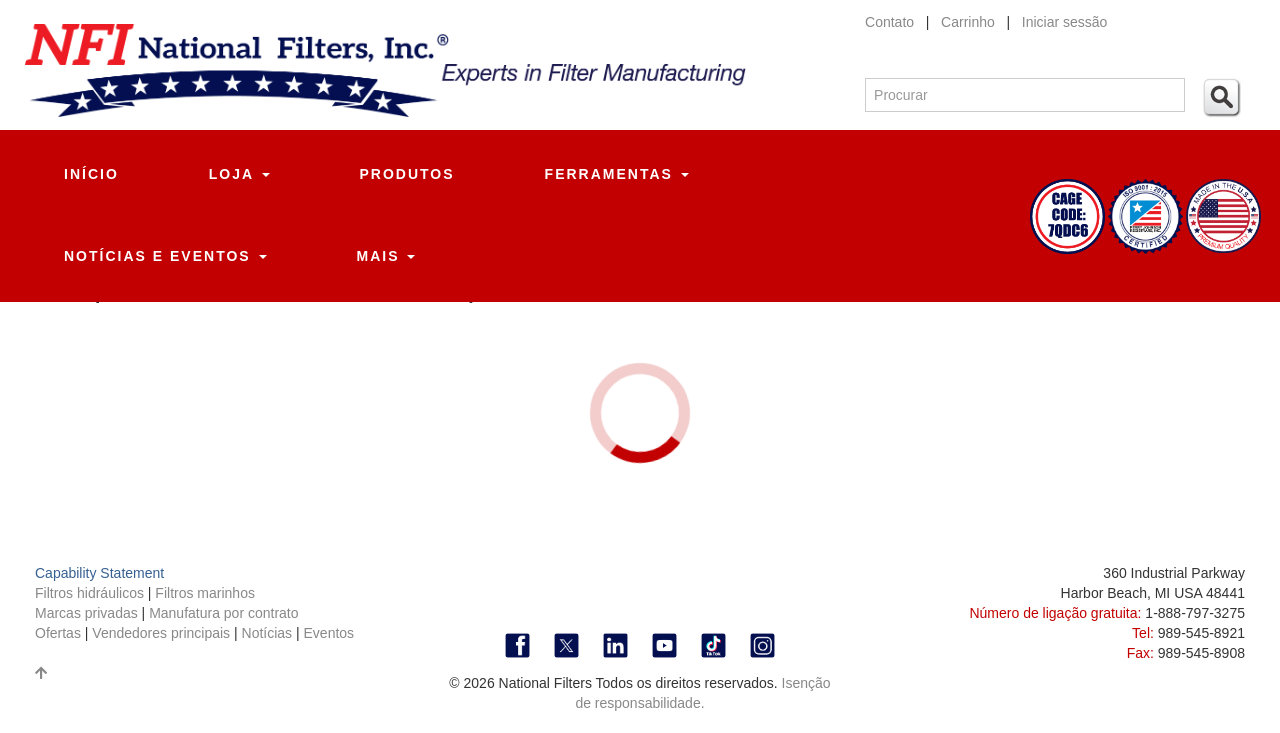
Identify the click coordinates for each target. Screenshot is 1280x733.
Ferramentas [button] (617, 174)
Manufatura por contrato (223, 613)
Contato (889, 22)
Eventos (329, 633)
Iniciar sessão (1065, 22)
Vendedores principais (163, 633)
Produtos (407, 174)
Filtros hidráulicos (91, 593)
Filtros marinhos (205, 593)
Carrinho (970, 22)
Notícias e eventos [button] (165, 256)
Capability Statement (99, 573)
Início (91, 174)
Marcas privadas (88, 613)
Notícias (267, 633)
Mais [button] (386, 256)
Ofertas (60, 633)
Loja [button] (239, 174)
